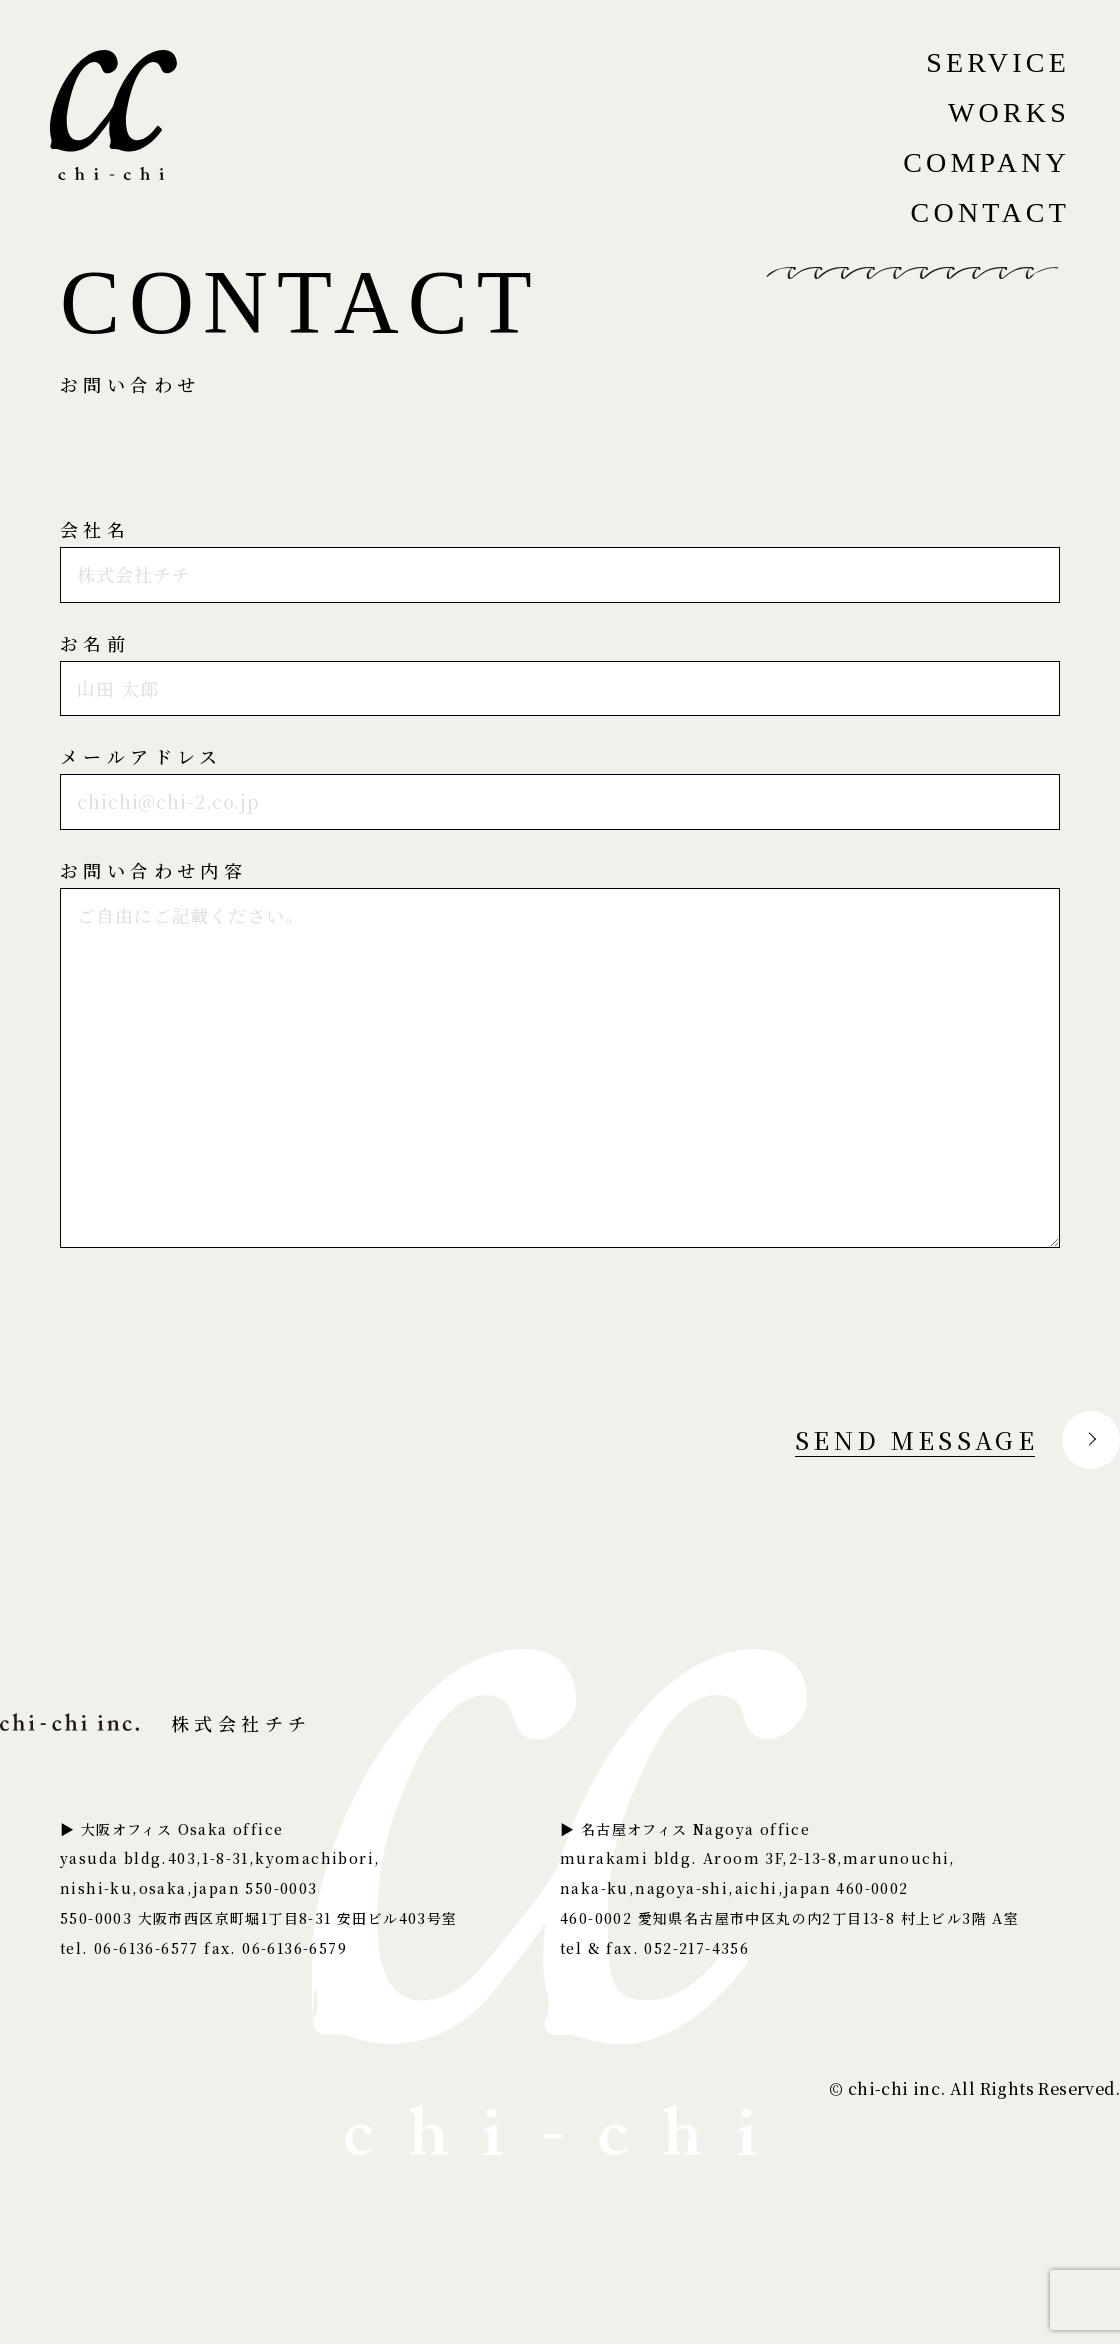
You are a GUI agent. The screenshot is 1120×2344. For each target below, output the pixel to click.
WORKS (1009, 112)
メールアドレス (141, 756)
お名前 (95, 643)
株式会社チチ (155, 1722)
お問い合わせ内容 (153, 870)
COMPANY (986, 162)
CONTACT (990, 212)
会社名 (95, 529)
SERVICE (998, 62)
